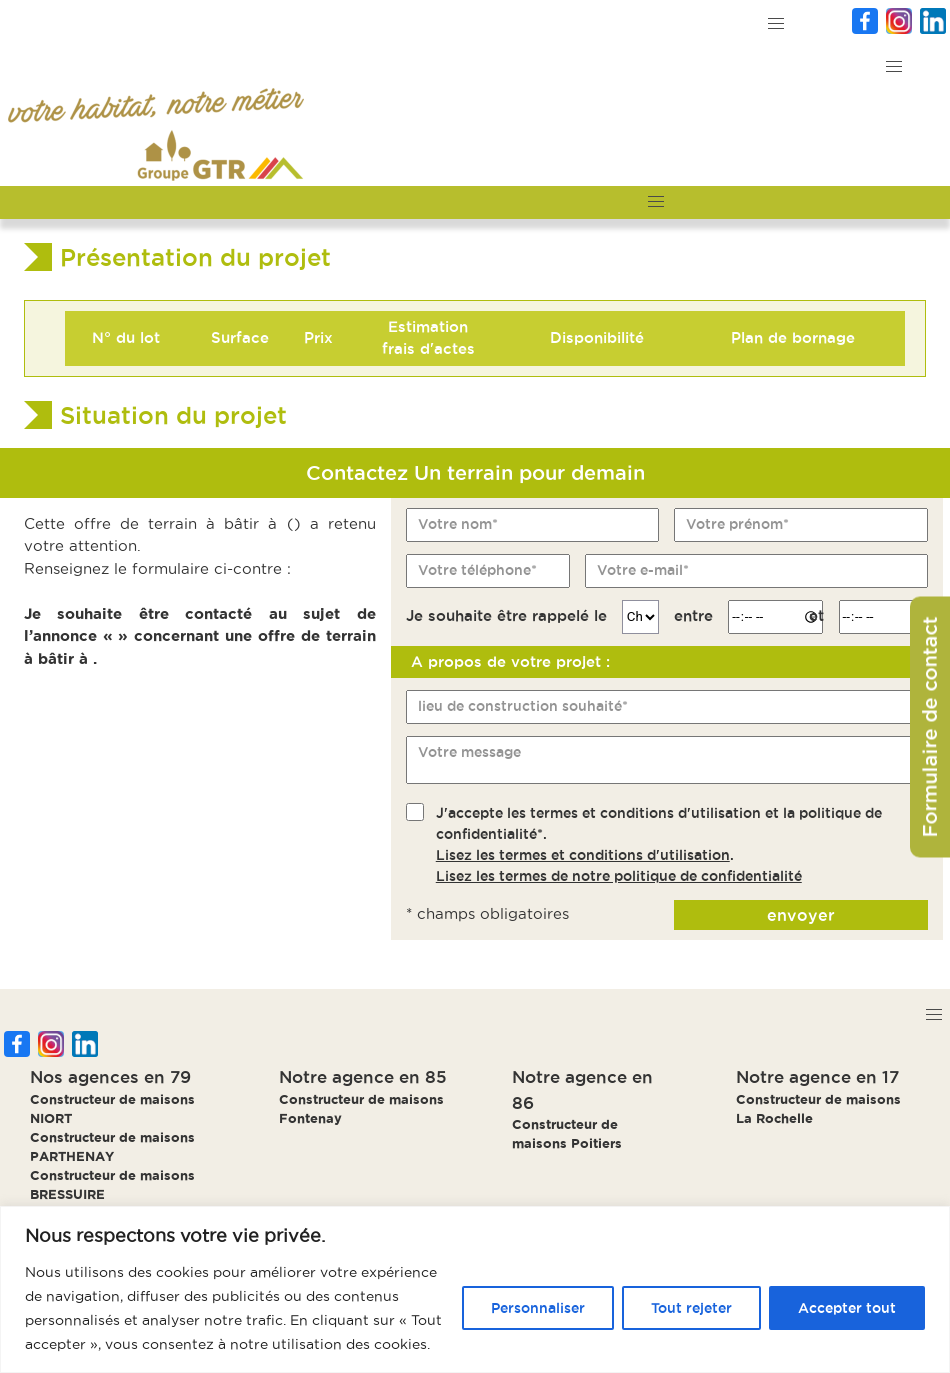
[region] (475, 1289)
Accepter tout (847, 1308)
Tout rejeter (691, 1308)
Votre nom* (458, 524)
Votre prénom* (737, 524)
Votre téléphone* (477, 570)
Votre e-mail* (643, 570)
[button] (776, 24)
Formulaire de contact (930, 726)
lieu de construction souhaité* (523, 706)
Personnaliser (538, 1308)
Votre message (469, 752)
